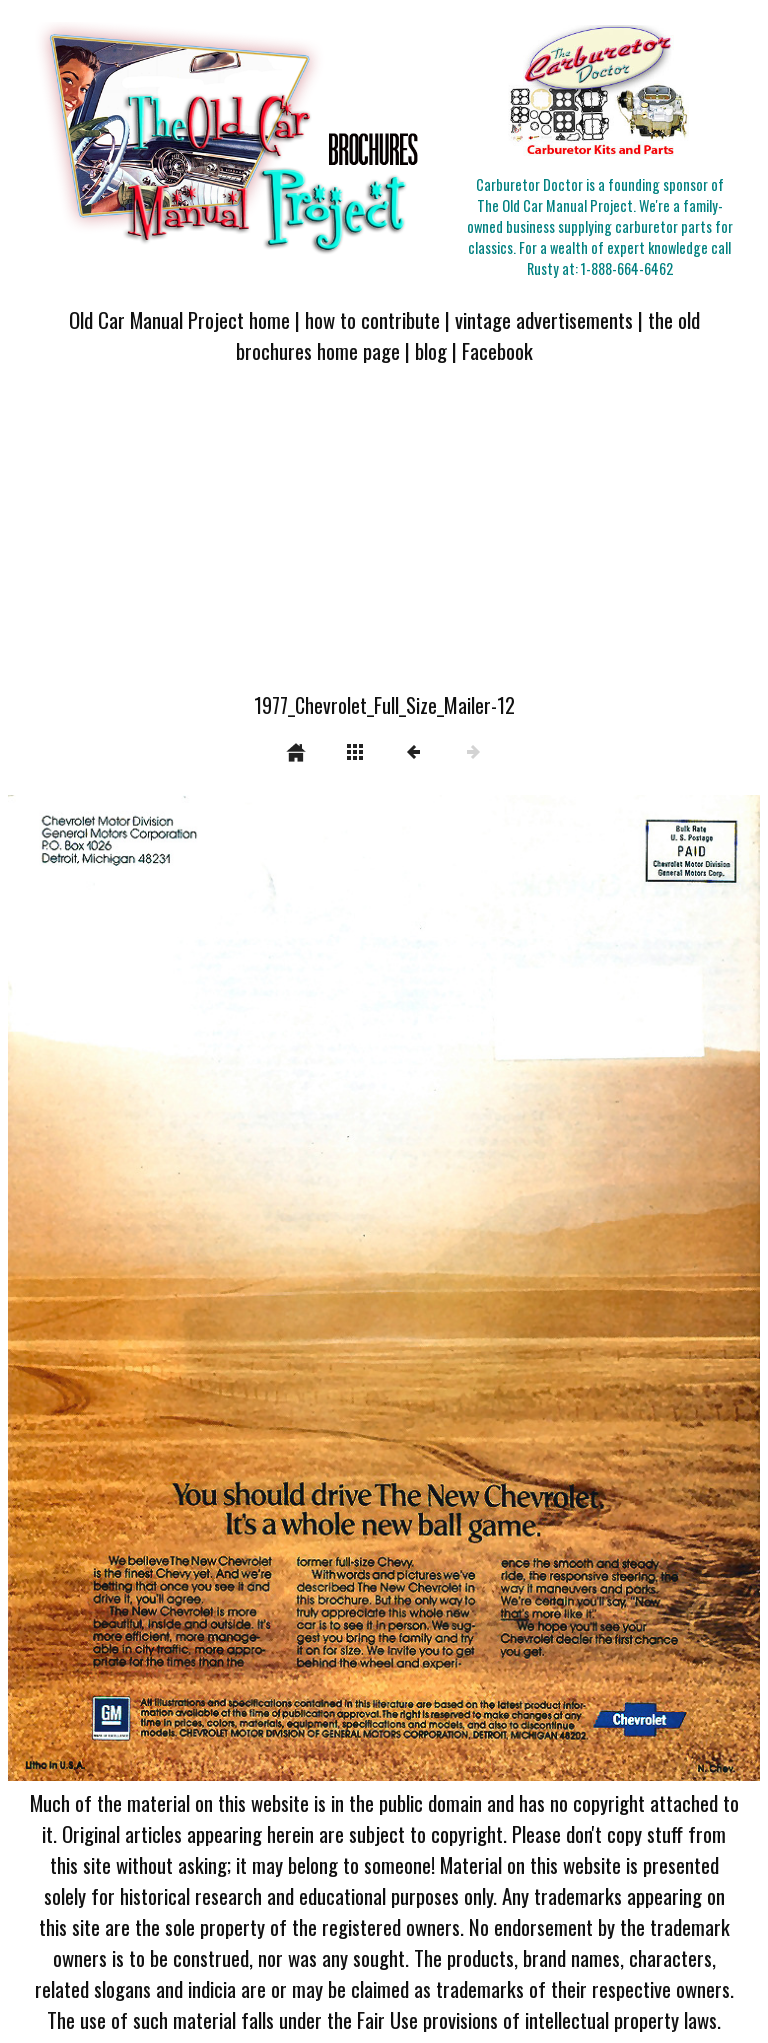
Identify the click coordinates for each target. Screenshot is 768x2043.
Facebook (497, 350)
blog (431, 350)
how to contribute (372, 319)
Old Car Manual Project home (179, 319)
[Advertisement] (384, 540)
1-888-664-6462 (627, 268)
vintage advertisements (544, 319)
